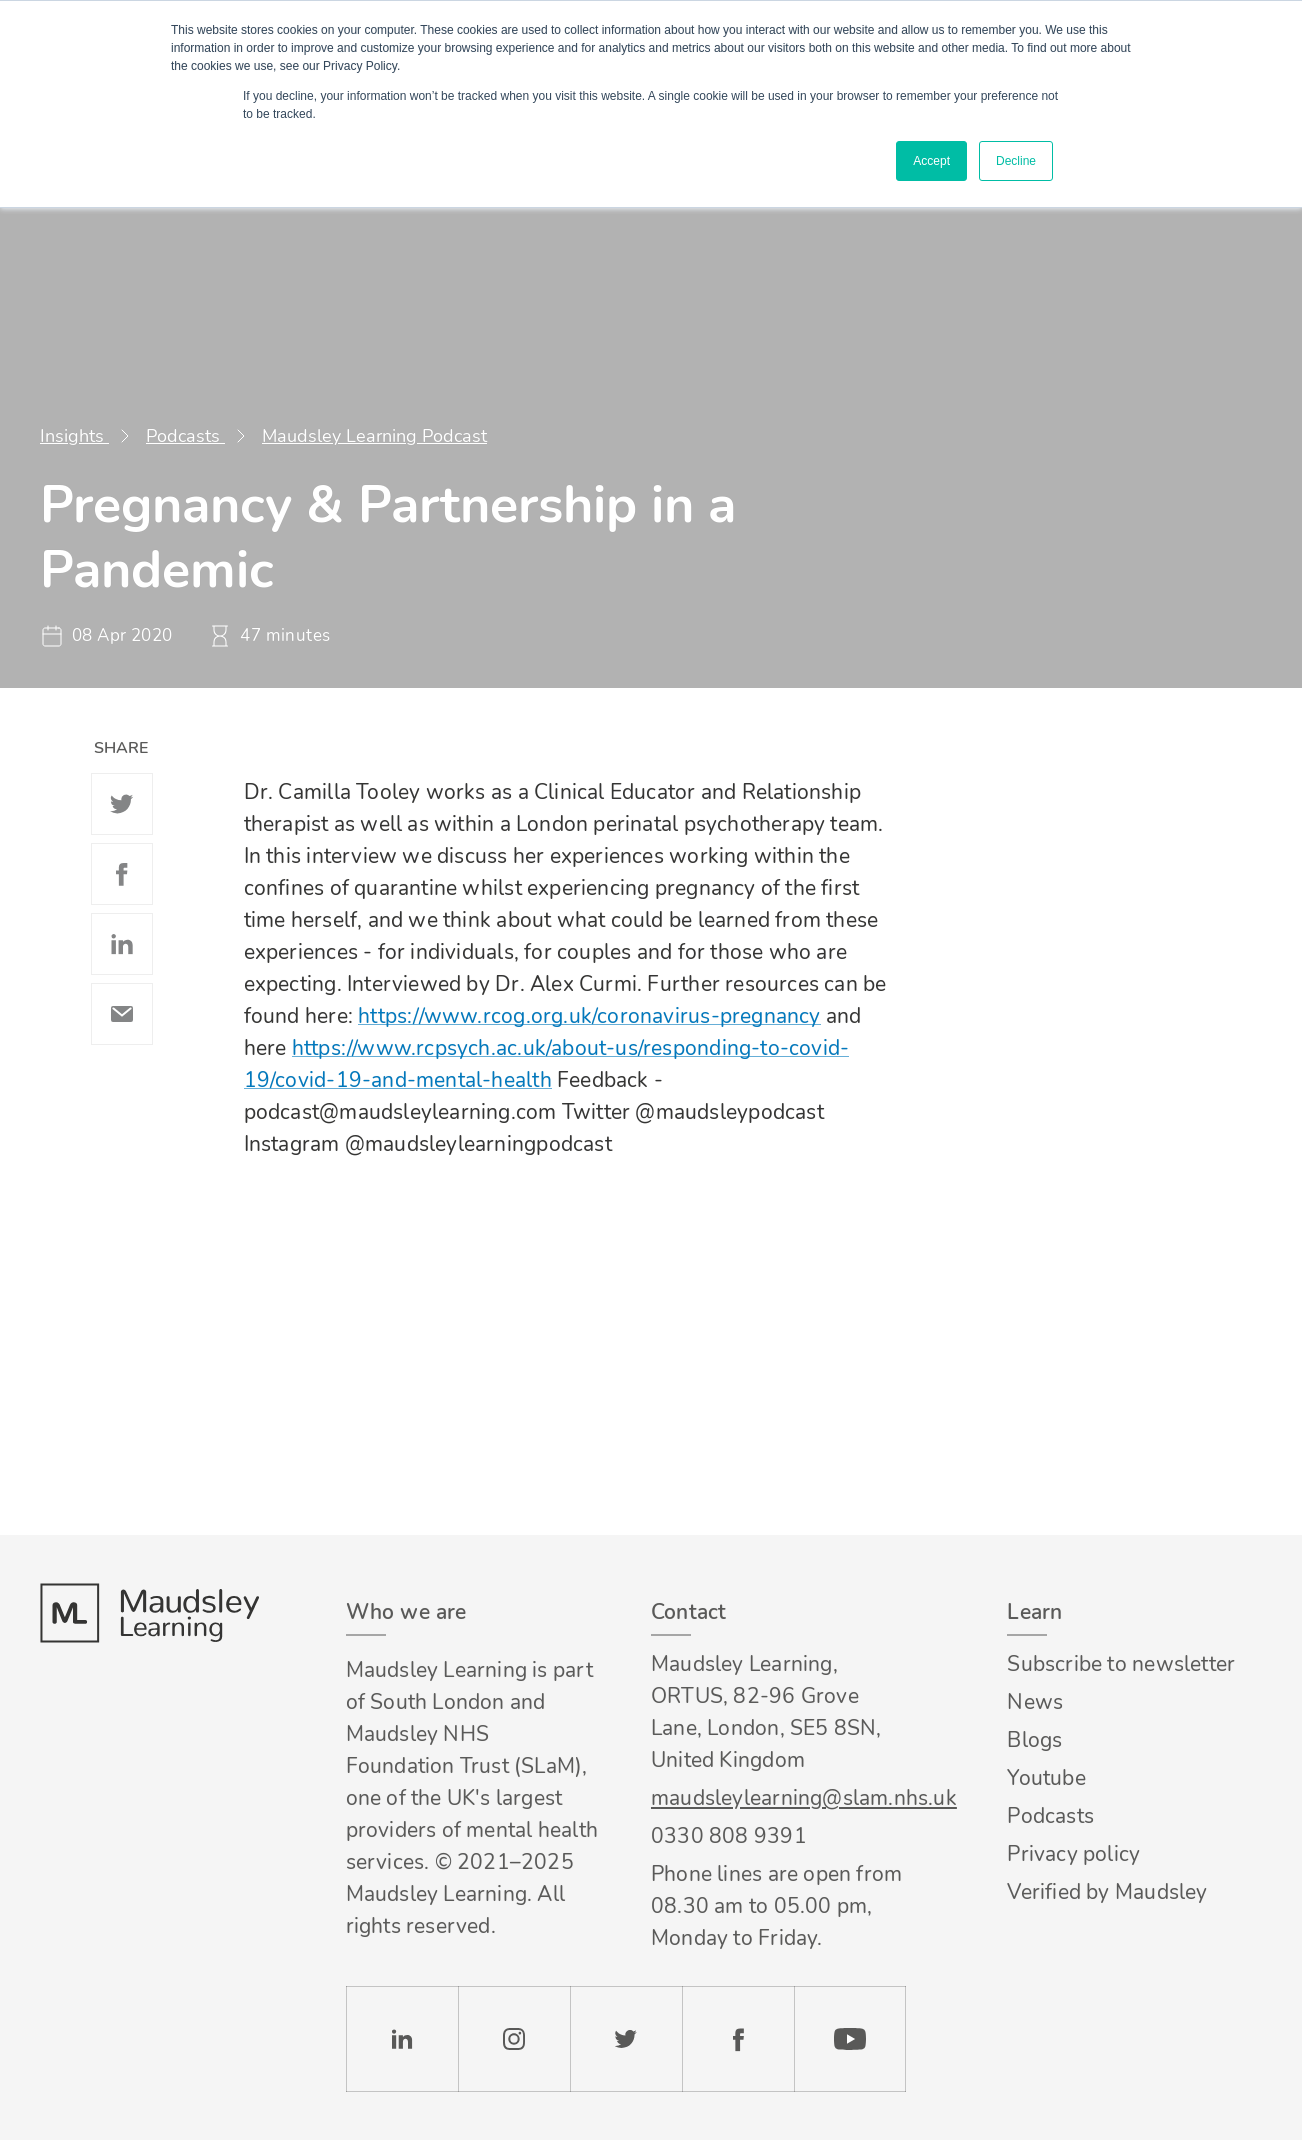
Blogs (1034, 1740)
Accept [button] (931, 161)
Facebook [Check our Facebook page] (738, 2039)
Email (122, 1014)
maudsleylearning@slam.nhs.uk (778, 1798)
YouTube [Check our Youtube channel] (850, 2039)
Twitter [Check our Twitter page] (626, 2039)
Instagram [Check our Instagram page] (514, 2039)
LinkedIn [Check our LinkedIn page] (402, 2039)
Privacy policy (1073, 1854)
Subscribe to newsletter (1121, 1664)
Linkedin (122, 944)
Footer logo (149, 1613)
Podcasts (185, 436)
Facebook (122, 874)
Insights (74, 436)
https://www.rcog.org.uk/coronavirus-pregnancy (589, 1016)
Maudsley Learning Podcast (374, 436)
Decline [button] (1016, 161)
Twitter (122, 804)
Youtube (1046, 1778)
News (1035, 1702)
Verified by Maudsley (1107, 1892)
